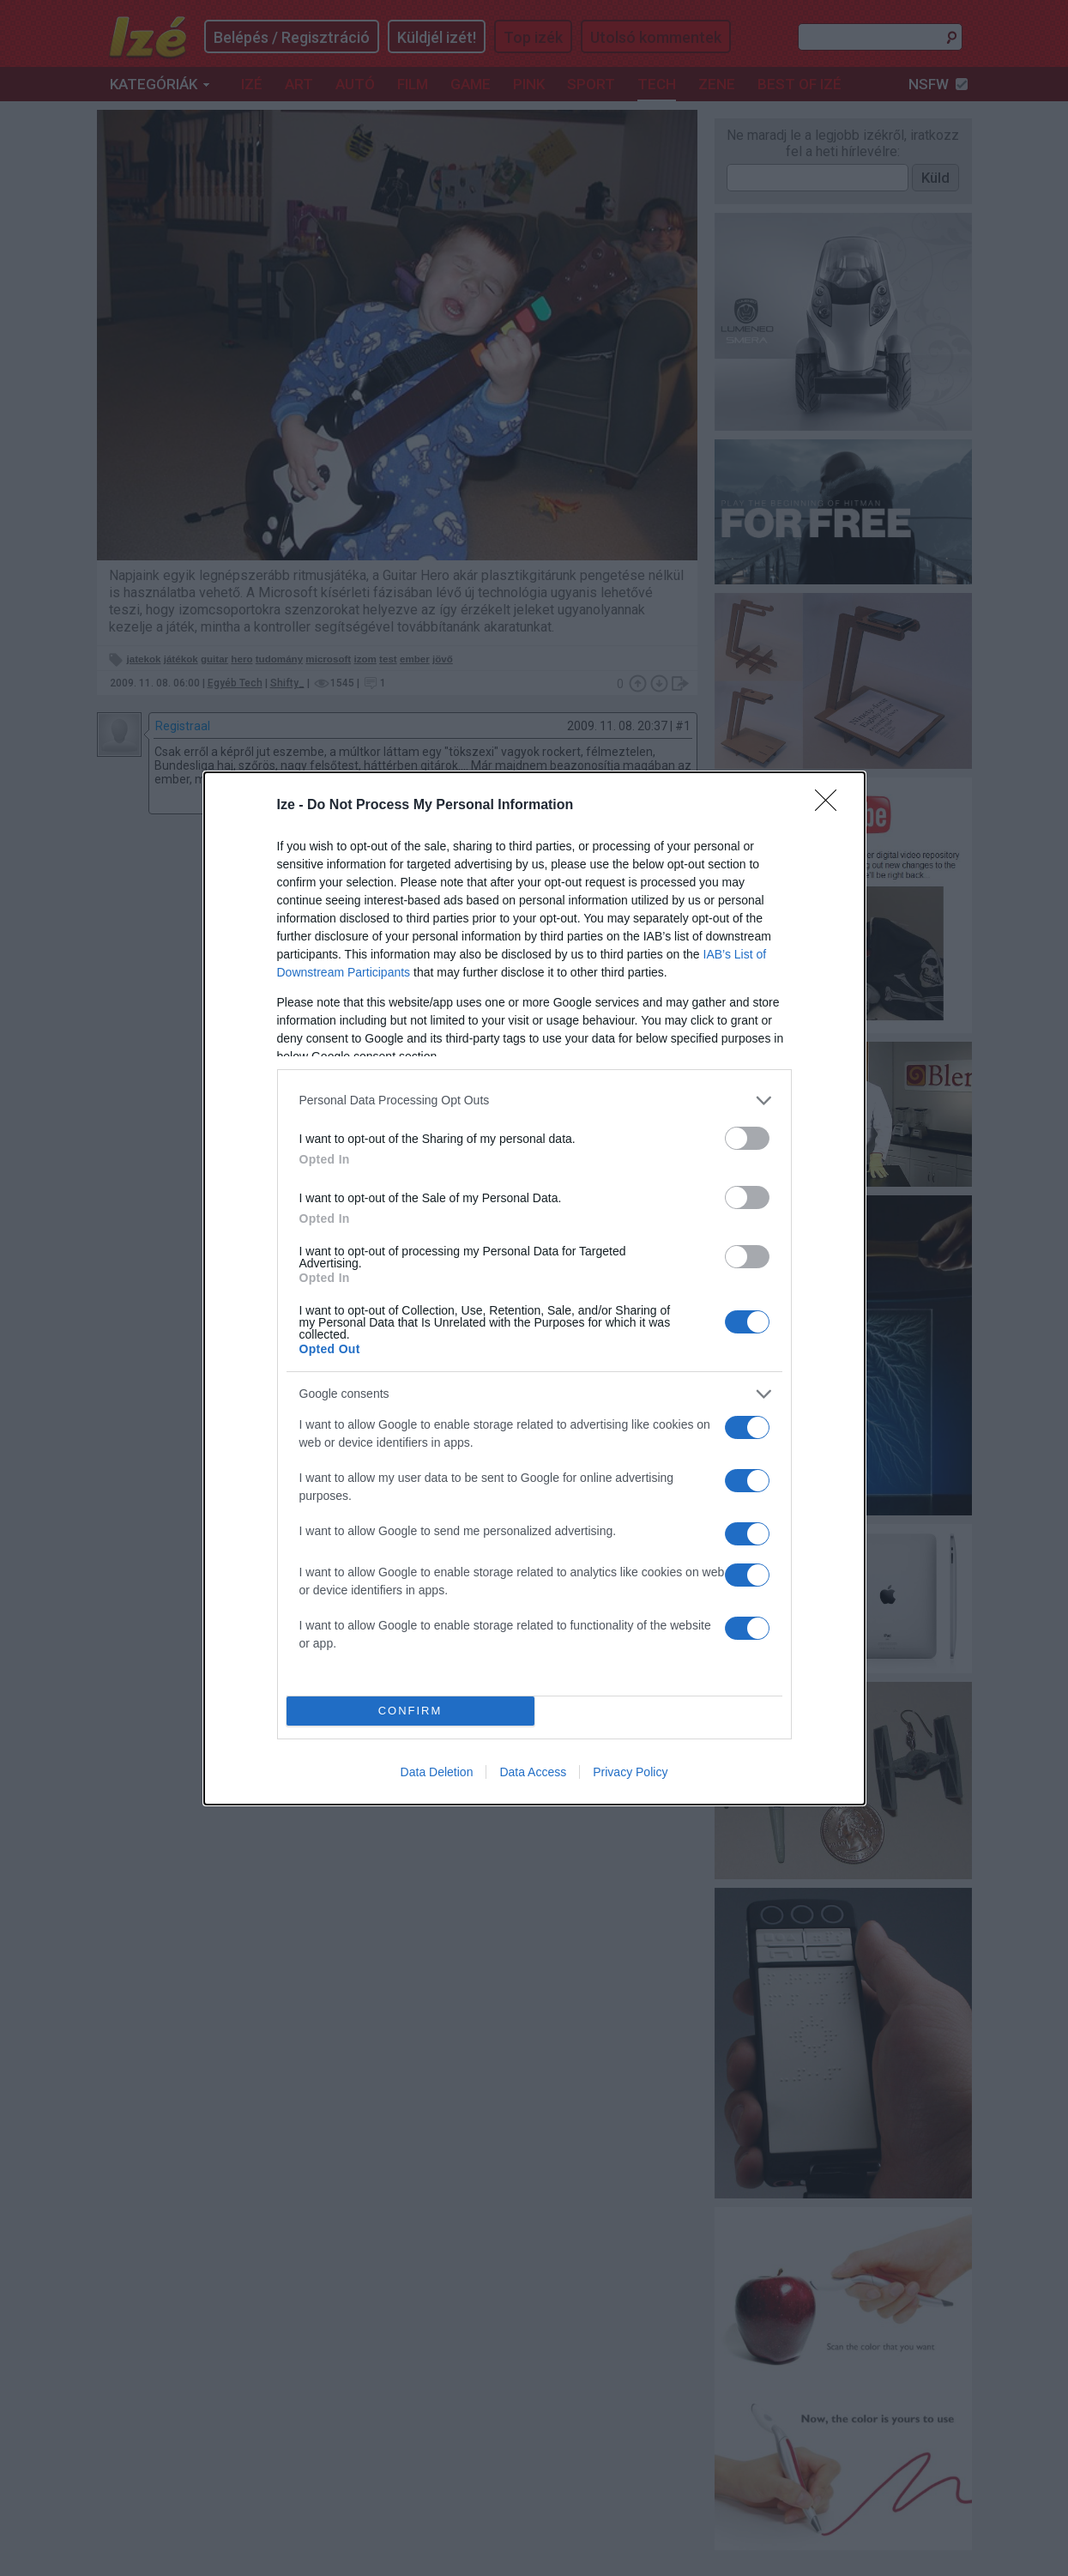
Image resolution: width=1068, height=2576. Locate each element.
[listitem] (534, 1100)
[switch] (747, 1138)
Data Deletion (437, 1772)
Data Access (532, 1772)
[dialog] (534, 1288)
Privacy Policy (630, 1772)
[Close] (831, 805)
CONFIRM (410, 1710)
